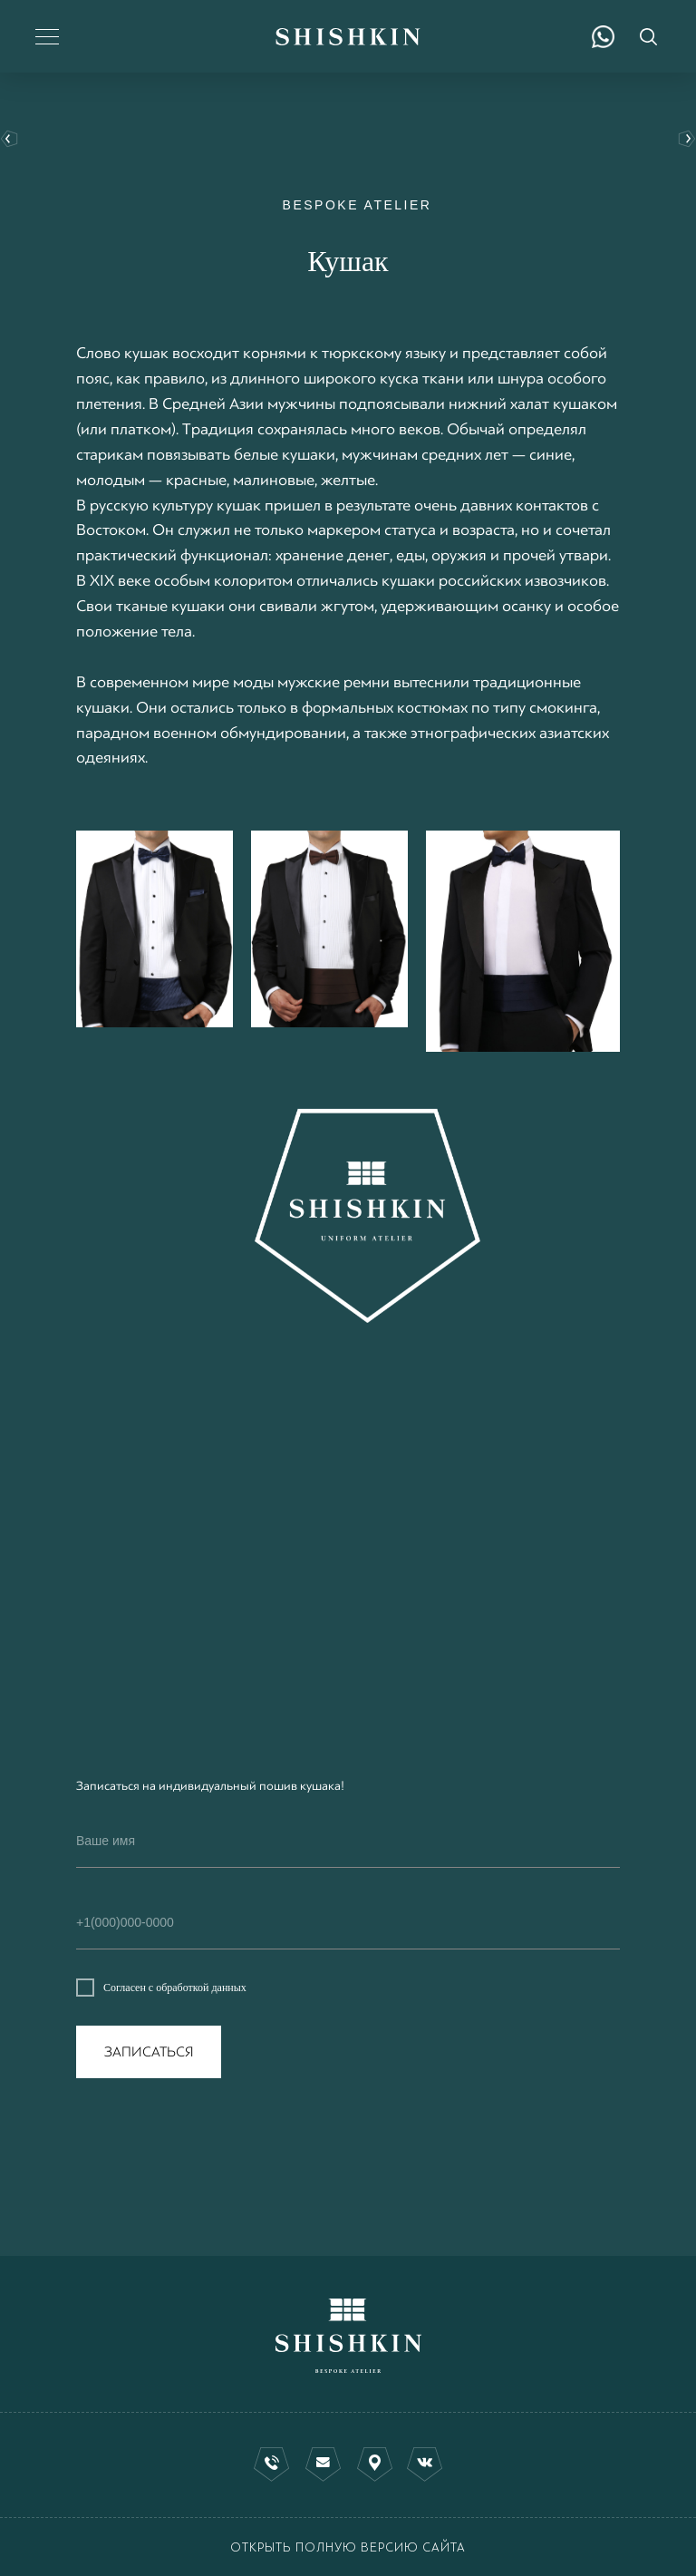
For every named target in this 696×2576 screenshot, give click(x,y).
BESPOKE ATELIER (357, 205)
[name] (348, 1841)
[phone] (348, 1923)
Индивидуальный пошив (683, 140)
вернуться (13, 140)
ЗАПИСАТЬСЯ (148, 2052)
